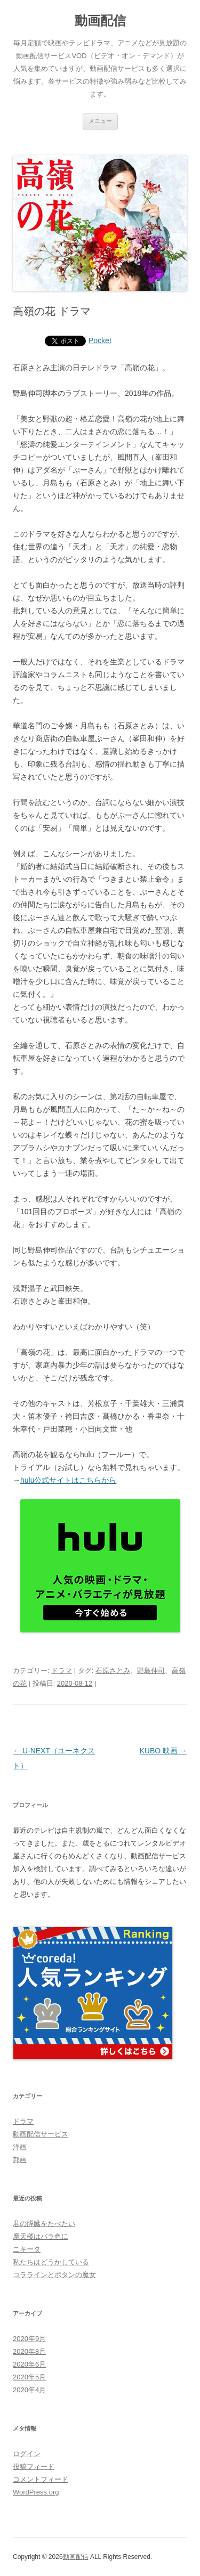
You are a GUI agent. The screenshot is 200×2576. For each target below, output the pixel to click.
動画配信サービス (40, 2134)
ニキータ (27, 2249)
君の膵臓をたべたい (44, 2224)
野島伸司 (151, 1671)
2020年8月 (29, 2351)
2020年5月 (29, 2377)
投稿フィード (33, 2467)
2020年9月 (29, 2339)
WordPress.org (36, 2492)
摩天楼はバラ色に (40, 2236)
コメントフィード (40, 2479)
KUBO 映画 (163, 1750)
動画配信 (100, 20)
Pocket (100, 340)
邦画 (20, 2160)
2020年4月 (29, 2390)
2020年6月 (29, 2364)
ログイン (27, 2454)
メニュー (100, 121)
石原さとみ (112, 1671)
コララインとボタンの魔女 (54, 2275)
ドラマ (61, 1671)
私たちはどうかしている (51, 2262)
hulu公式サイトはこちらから (68, 1480)
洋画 (20, 2147)
